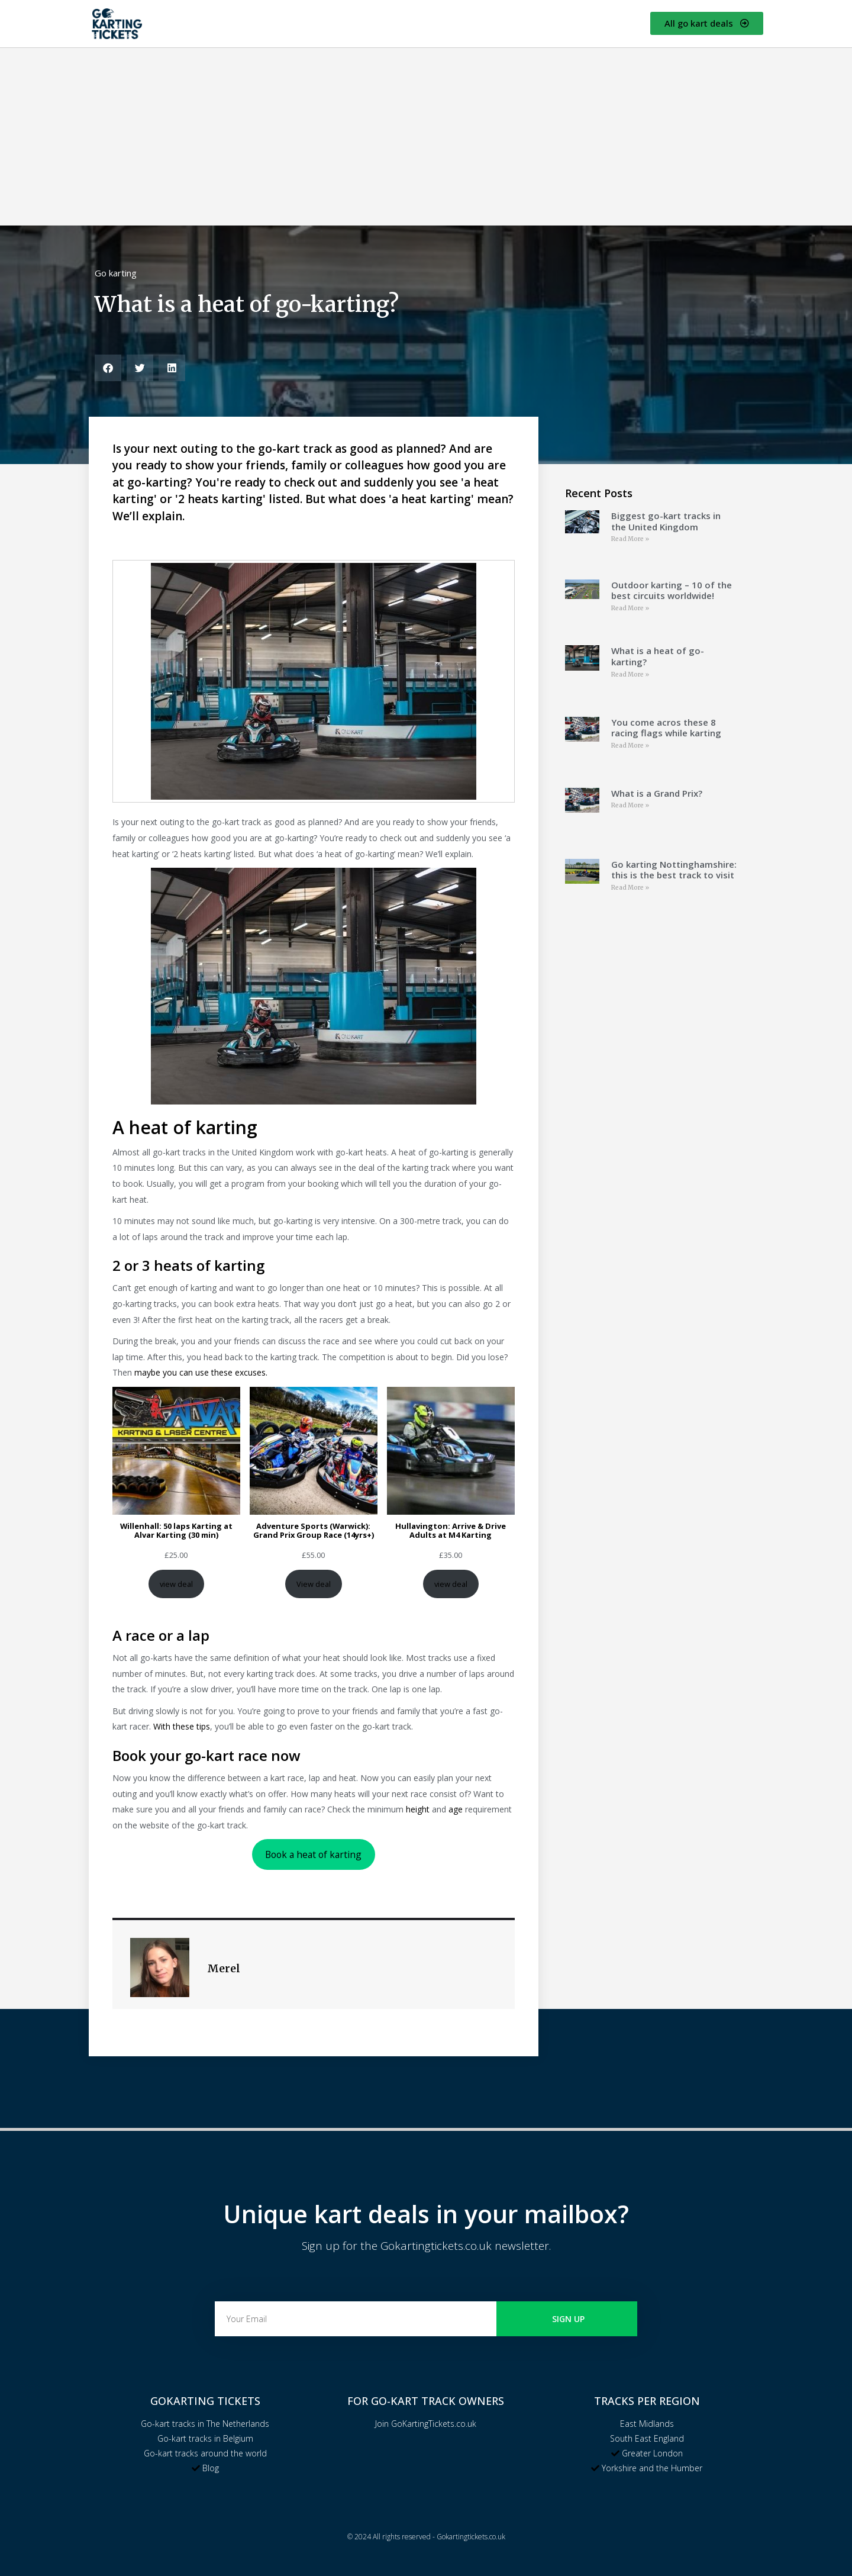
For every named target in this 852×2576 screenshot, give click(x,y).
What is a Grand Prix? (656, 793)
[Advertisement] (426, 137)
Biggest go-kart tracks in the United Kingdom (666, 521)
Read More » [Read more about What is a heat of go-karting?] (630, 674)
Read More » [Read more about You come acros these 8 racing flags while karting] (630, 745)
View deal (313, 1584)
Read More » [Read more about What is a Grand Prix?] (630, 805)
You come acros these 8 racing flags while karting (666, 727)
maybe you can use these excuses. (200, 1372)
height (418, 1809)
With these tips (181, 1726)
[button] (108, 368)
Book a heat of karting (313, 1854)
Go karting (116, 273)
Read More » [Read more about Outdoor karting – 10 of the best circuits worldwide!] (630, 608)
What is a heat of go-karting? (657, 656)
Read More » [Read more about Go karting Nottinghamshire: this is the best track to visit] (630, 887)
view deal (176, 1584)
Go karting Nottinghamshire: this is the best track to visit (674, 869)
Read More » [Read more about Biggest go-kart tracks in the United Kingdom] (630, 539)
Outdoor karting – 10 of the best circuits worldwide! (671, 590)
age (455, 1809)
